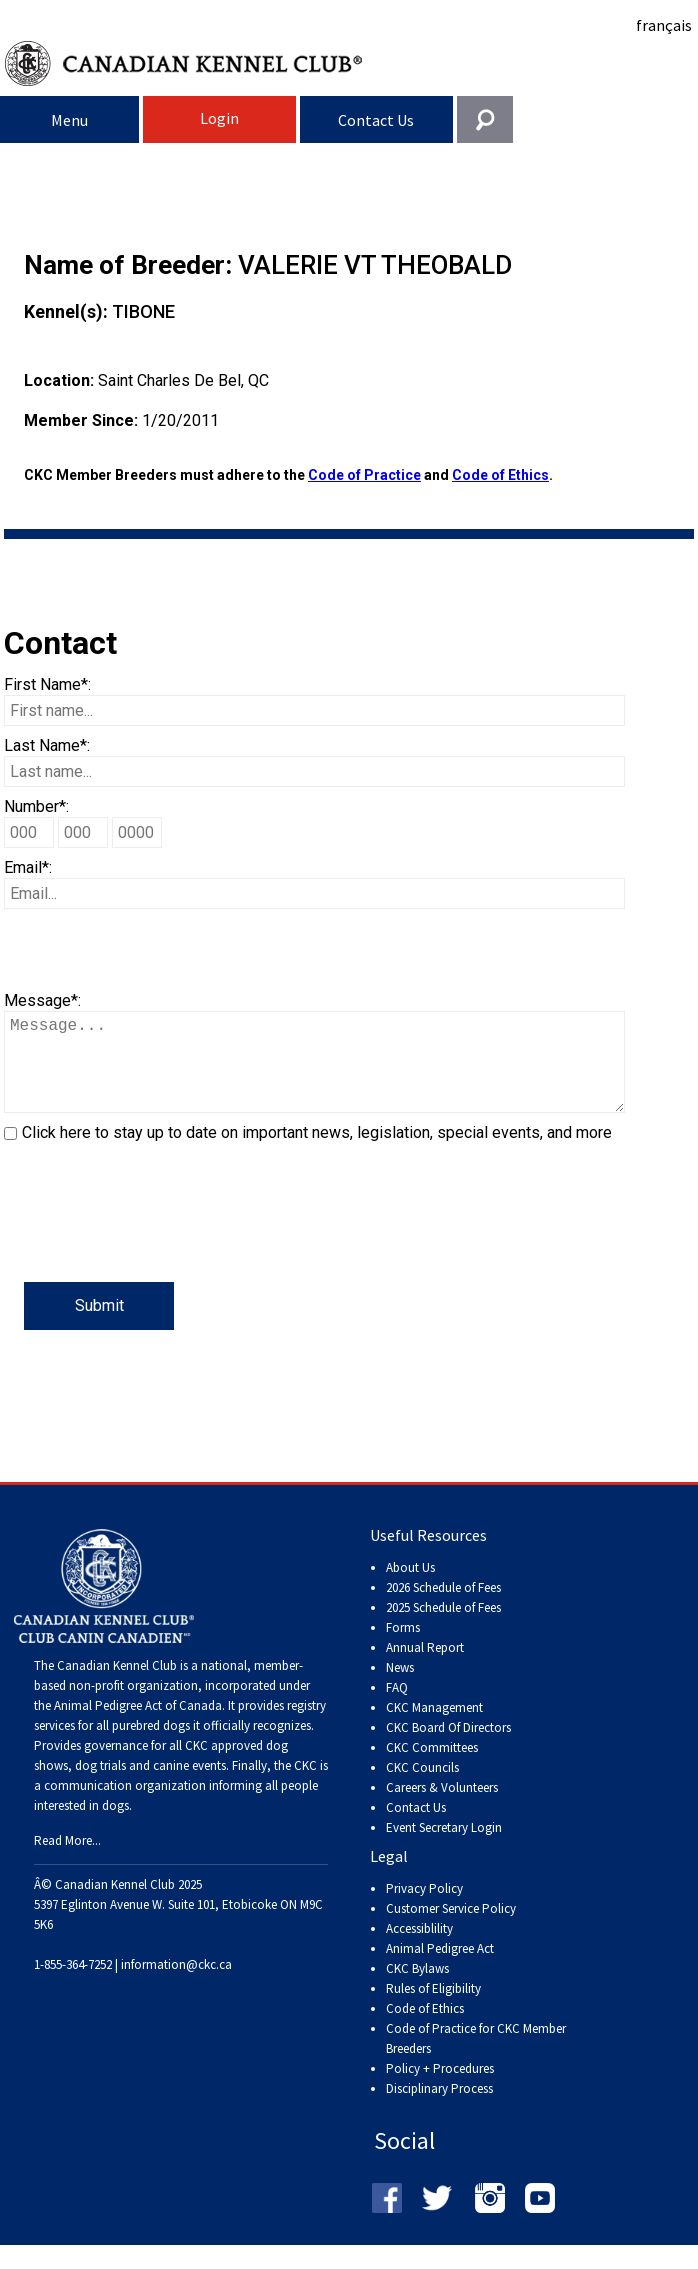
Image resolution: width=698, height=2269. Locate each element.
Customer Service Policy (451, 1928)
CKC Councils (422, 1787)
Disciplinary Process (439, 2108)
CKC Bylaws (417, 1988)
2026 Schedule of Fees (443, 1607)
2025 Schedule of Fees (443, 1627)
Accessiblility (419, 1948)
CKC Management (434, 1727)
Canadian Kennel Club (351, 63)
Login (219, 118)
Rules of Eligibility (433, 2008)
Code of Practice (364, 475)
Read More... (67, 1860)
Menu (69, 120)
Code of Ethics (500, 475)
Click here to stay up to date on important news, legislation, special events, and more (317, 1152)
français (664, 25)
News (400, 1687)
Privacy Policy (424, 1908)
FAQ (397, 1707)
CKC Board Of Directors (448, 1747)
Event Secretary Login (444, 1847)
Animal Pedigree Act (440, 1968)
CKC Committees (432, 1767)
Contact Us (376, 120)
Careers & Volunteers (442, 1807)
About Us (410, 1587)
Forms (403, 1647)
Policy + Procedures (440, 2088)
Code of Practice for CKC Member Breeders (476, 2058)
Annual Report (425, 1667)
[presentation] (156, 1243)
